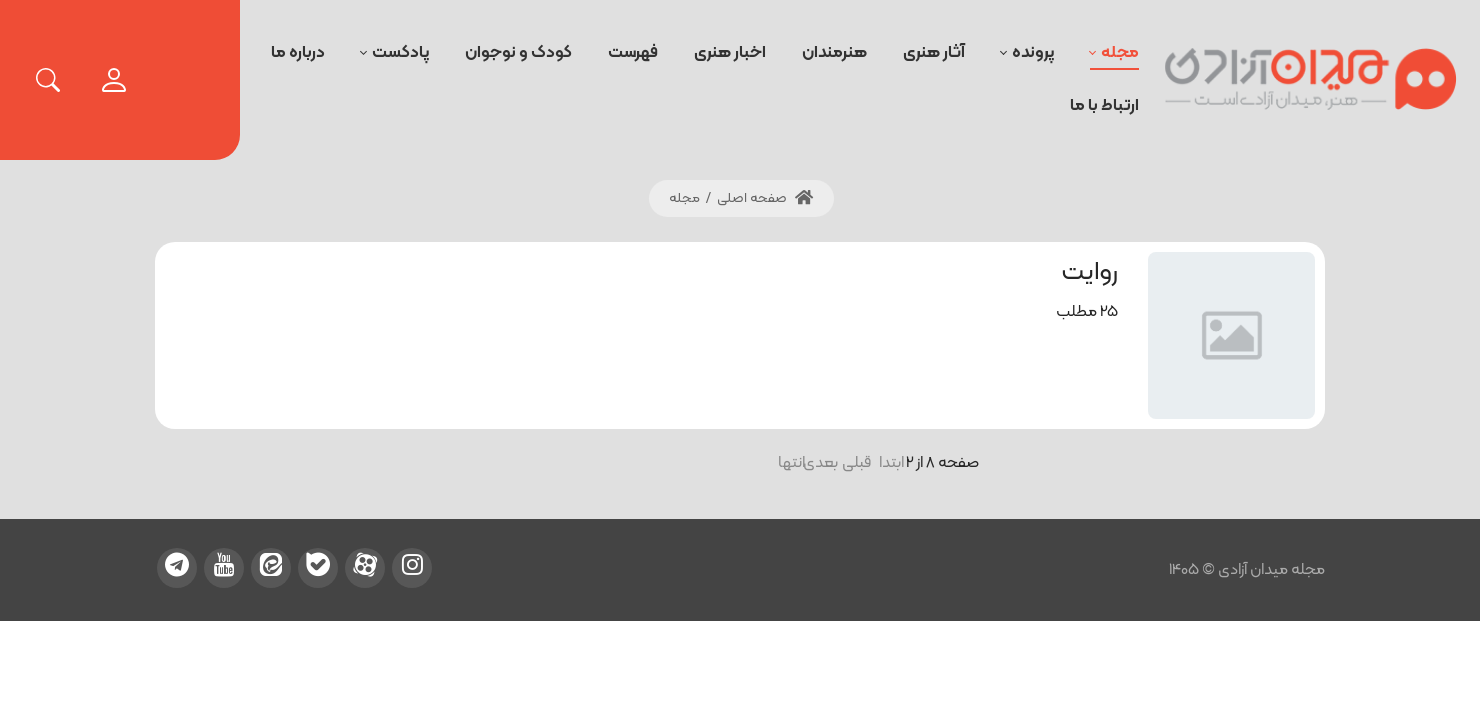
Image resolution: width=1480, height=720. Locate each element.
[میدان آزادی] (1311, 80)
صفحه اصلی (765, 198)
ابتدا (892, 463)
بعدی (826, 463)
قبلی (859, 463)
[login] (114, 80)
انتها (793, 463)
